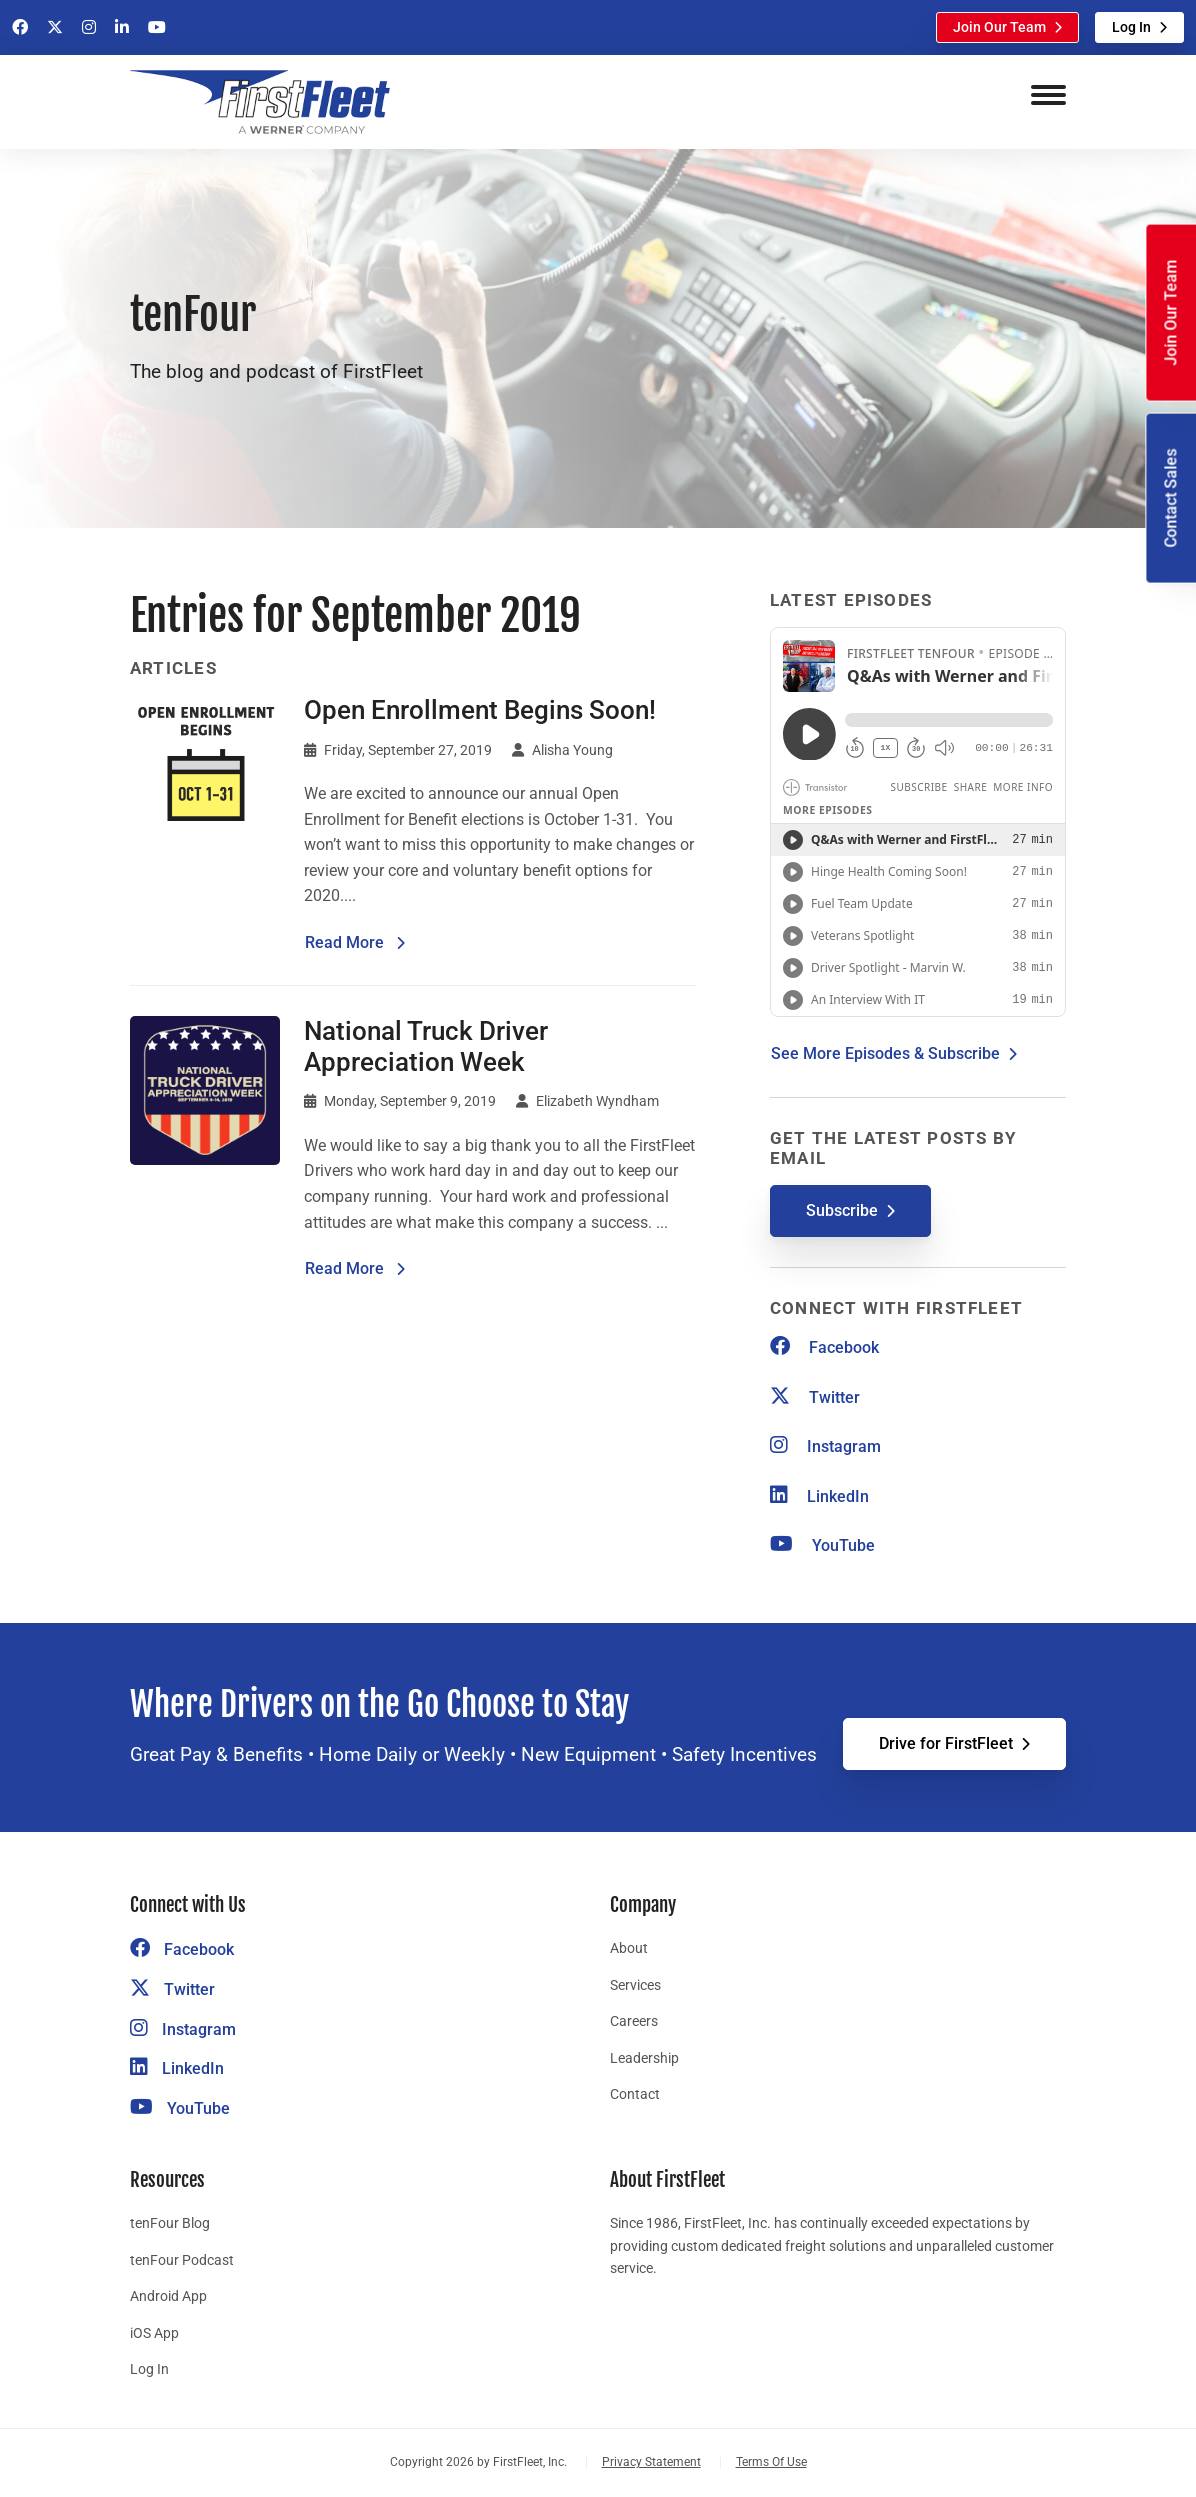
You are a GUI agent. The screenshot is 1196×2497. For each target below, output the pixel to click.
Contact (635, 2094)
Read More (355, 941)
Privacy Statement (651, 2462)
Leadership (644, 2058)
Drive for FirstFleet (946, 1743)
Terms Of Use (771, 2462)
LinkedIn (819, 1496)
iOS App (154, 2333)
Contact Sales (1170, 498)
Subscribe (842, 1210)
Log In (1131, 27)
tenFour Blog (170, 2223)
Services (635, 1985)
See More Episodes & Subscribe (885, 1053)
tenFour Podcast (182, 2260)
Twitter (815, 1397)
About (629, 1948)
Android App (168, 2296)
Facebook (824, 1347)
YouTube (822, 1545)
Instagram (825, 1446)
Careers (634, 2021)
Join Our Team (999, 27)
